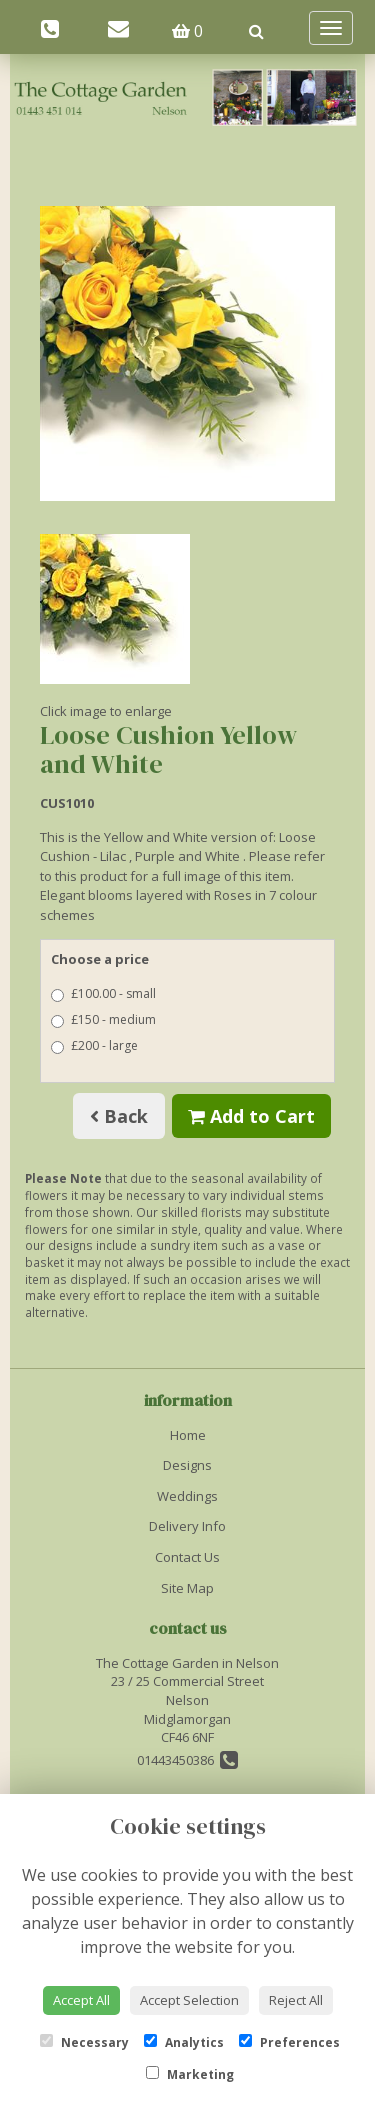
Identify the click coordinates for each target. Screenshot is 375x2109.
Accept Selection (189, 2000)
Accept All (81, 2000)
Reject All (296, 2000)
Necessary (84, 2042)
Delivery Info (187, 1526)
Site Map (187, 1588)
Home (188, 1435)
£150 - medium (103, 1019)
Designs (187, 1465)
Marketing (190, 2074)
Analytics (184, 2042)
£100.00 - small (103, 993)
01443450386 (187, 1760)
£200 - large (94, 1045)
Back (119, 1116)
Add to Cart (251, 1116)
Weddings (187, 1496)
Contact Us (187, 1557)
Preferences (289, 2042)
